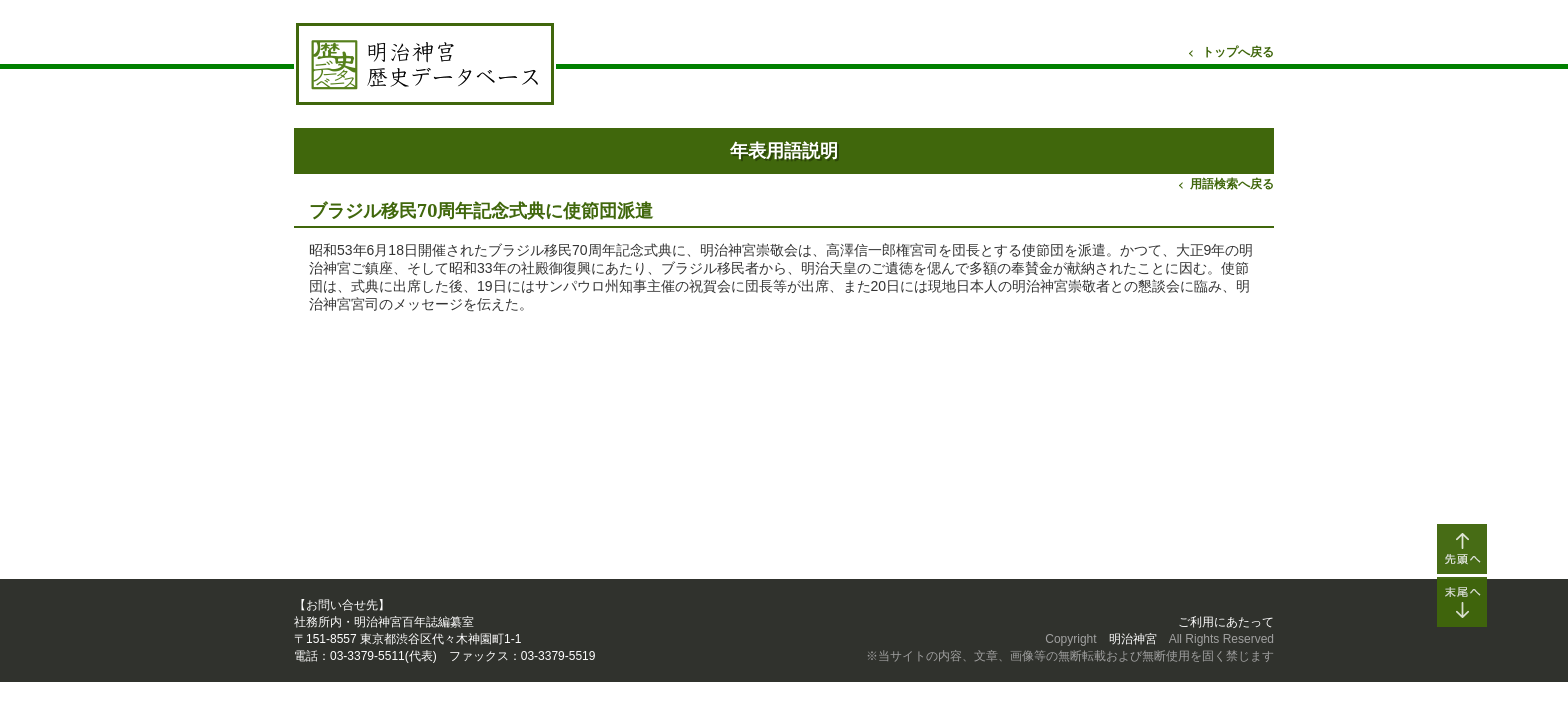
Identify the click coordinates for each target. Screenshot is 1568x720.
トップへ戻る (1238, 52)
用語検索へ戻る (1232, 184)
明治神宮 (1133, 639)
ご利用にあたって (1226, 622)
